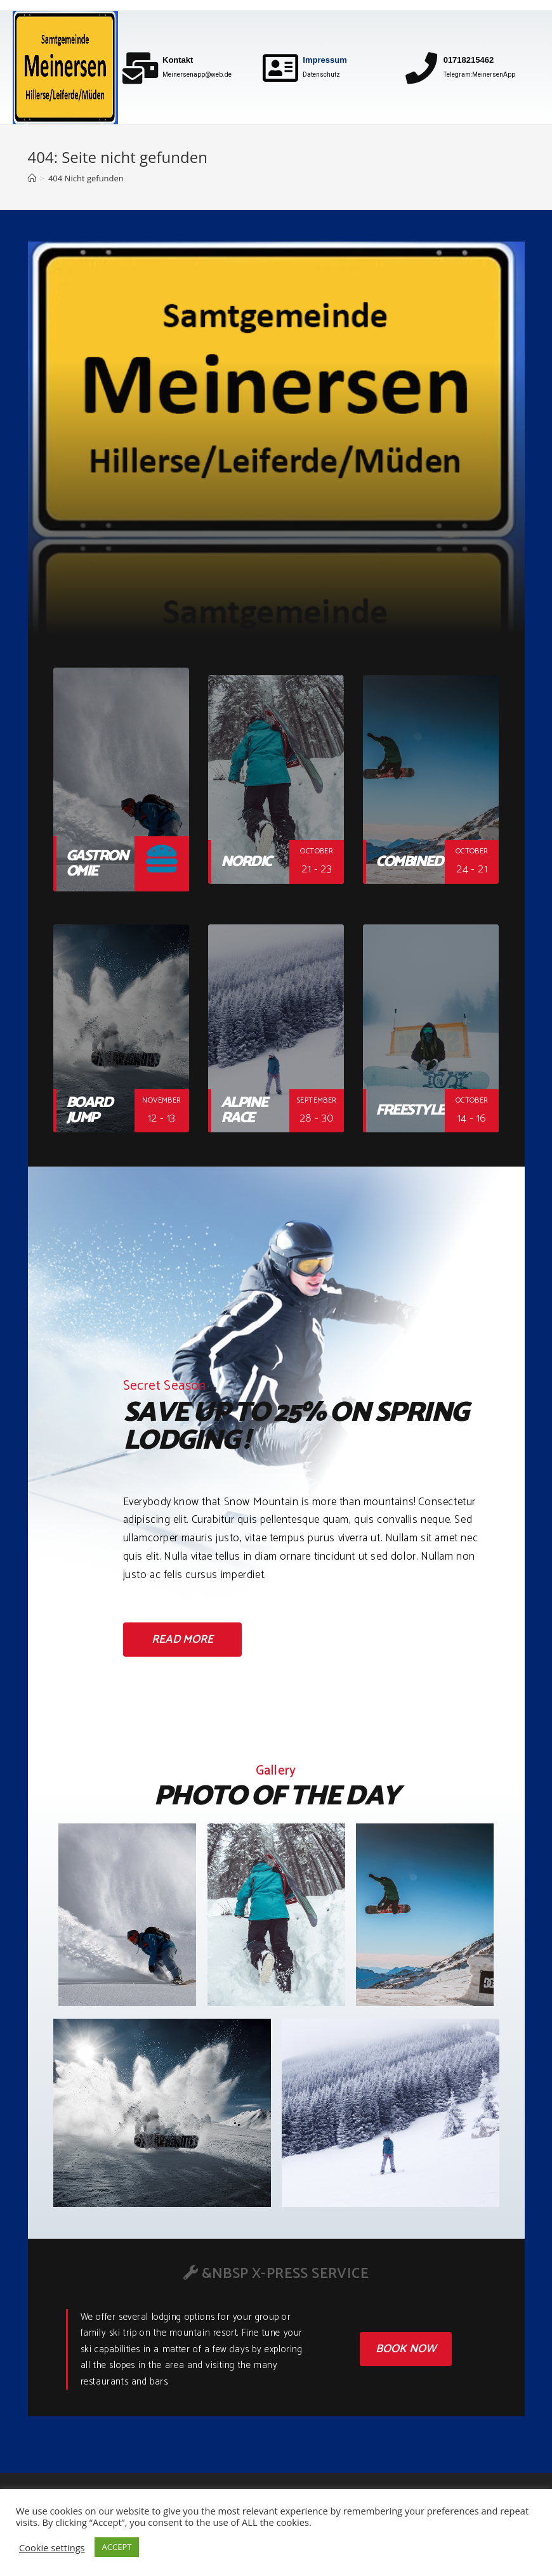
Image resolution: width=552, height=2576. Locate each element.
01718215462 (469, 60)
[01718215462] (421, 68)
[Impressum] (280, 68)
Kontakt (177, 60)
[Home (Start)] (32, 178)
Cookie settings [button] (52, 2547)
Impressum (324, 60)
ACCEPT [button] (117, 2547)
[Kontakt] (140, 68)
